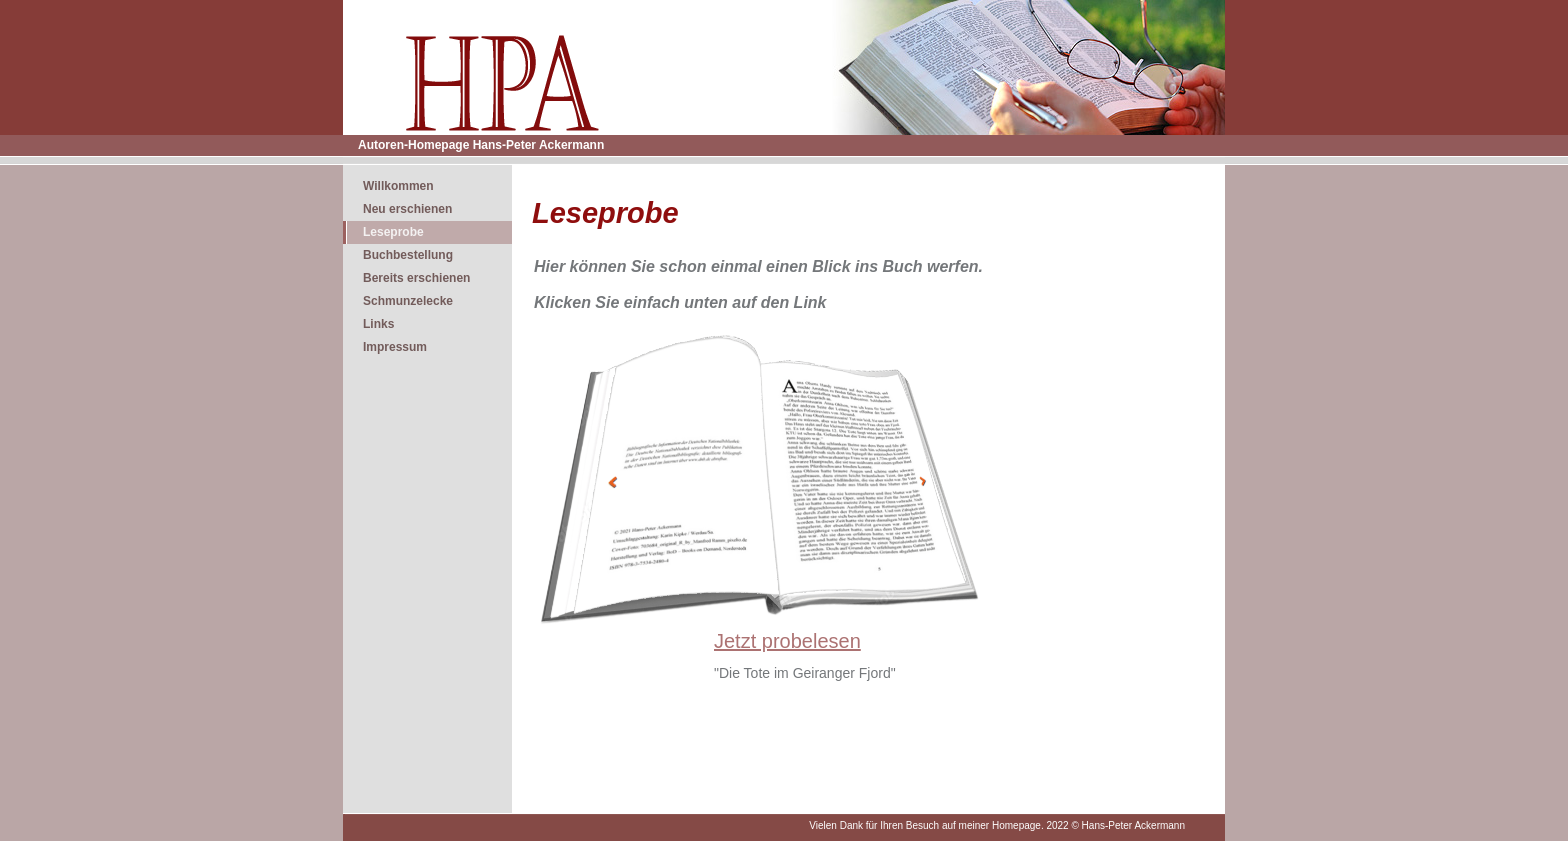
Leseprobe (393, 232)
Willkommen (398, 186)
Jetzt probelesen (787, 641)
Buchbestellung (408, 255)
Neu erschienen (407, 209)
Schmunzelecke (408, 301)
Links (378, 324)
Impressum (395, 347)
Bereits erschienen (416, 278)
